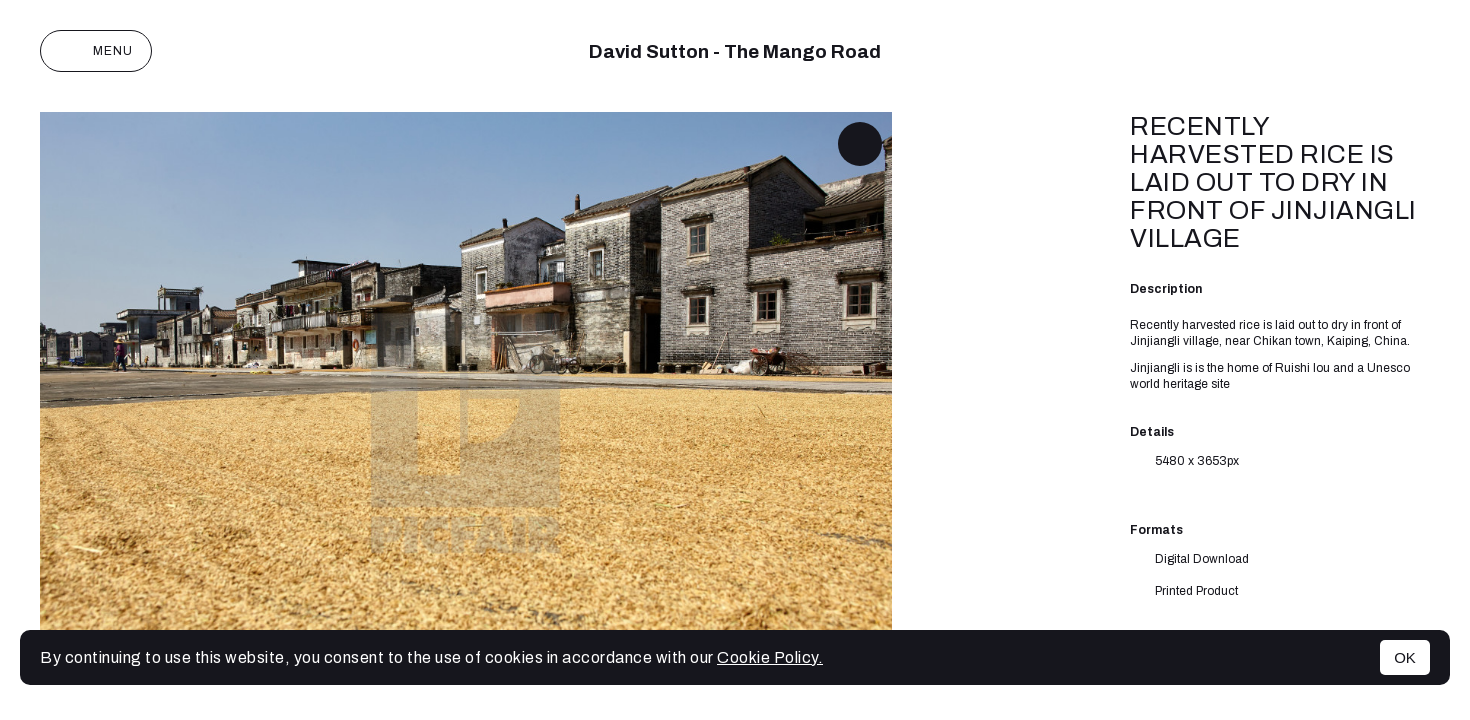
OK (1405, 657)
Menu (96, 51)
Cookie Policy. (770, 657)
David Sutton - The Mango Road (735, 51)
